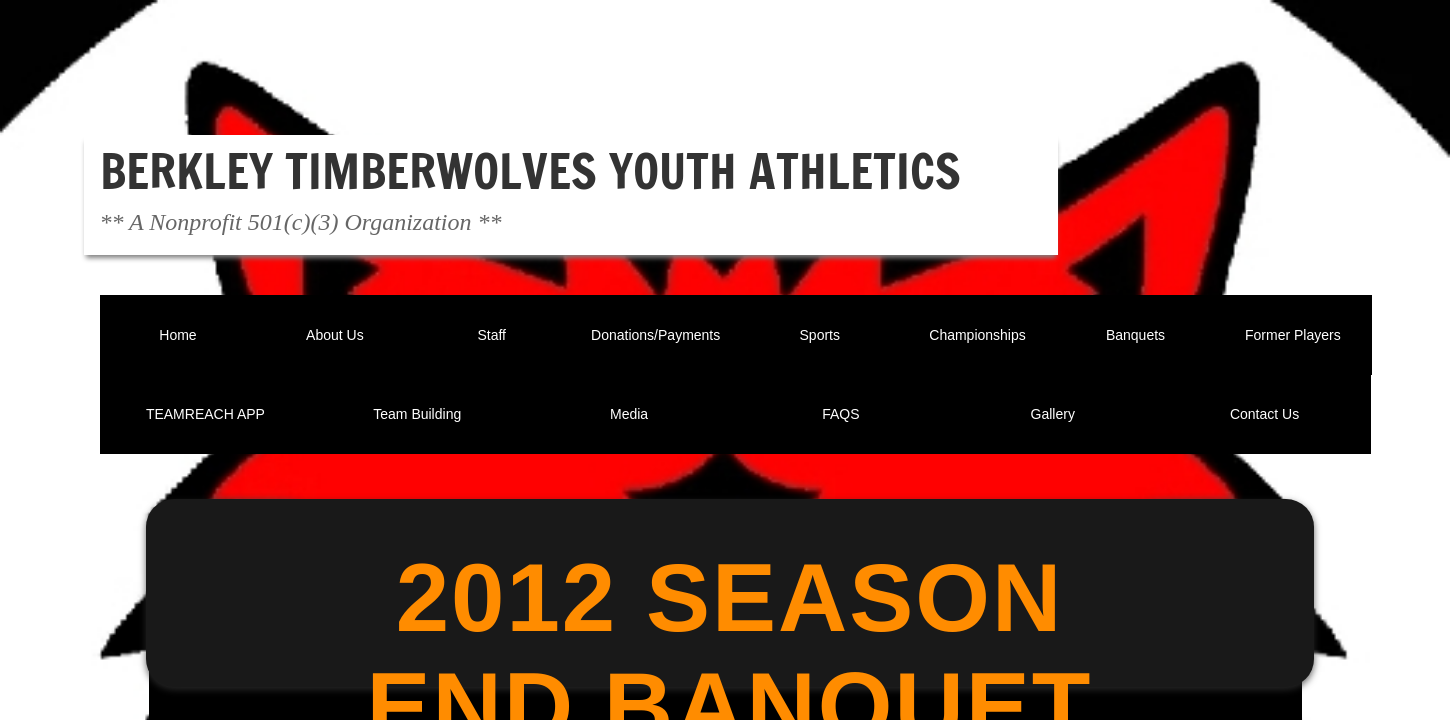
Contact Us (1264, 414)
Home (177, 335)
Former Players (1293, 335)
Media (629, 414)
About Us (335, 335)
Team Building (417, 414)
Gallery (1053, 414)
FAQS (840, 414)
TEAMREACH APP (205, 414)
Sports (820, 335)
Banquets (1135, 335)
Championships (977, 335)
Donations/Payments (655, 335)
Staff (491, 335)
